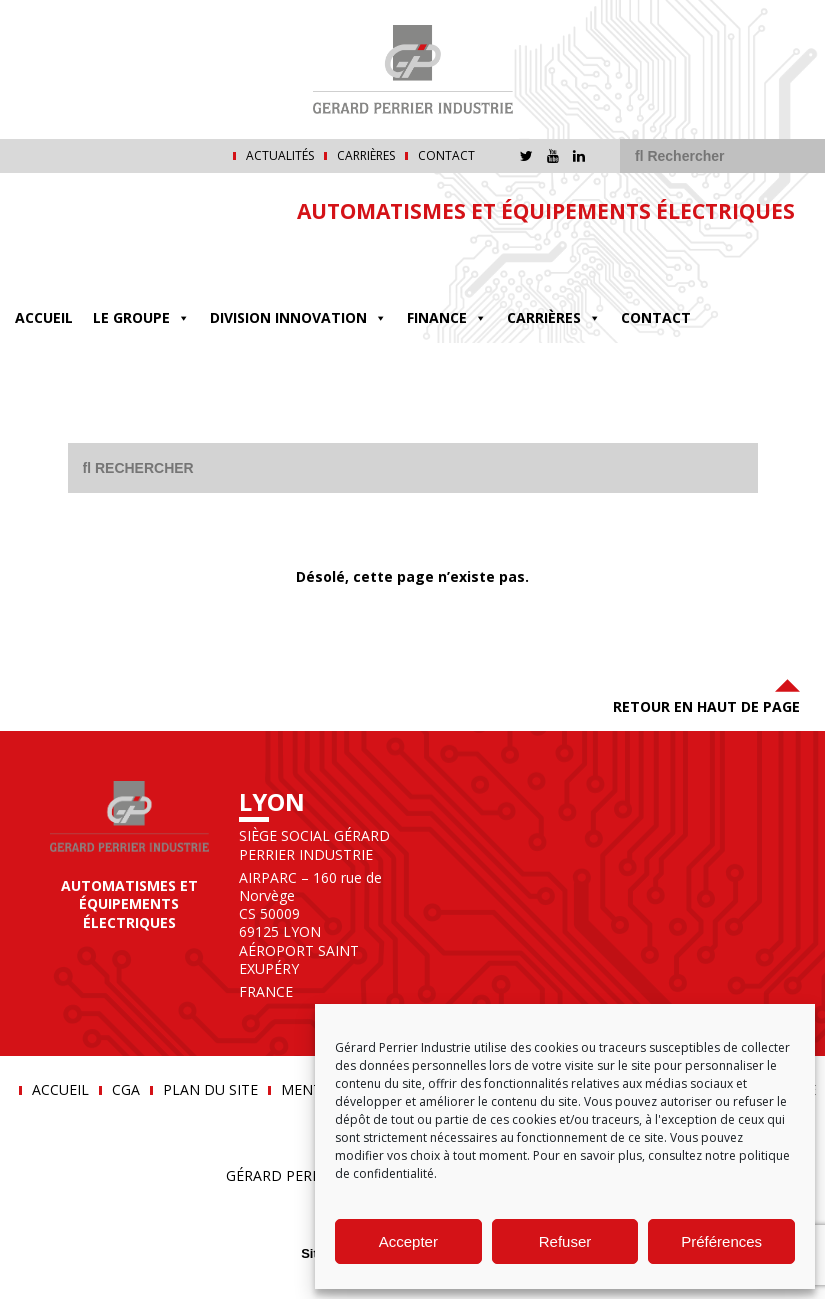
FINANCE (447, 317)
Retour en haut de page (706, 694)
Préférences (721, 1241)
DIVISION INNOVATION (298, 317)
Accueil (44, 317)
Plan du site (210, 1090)
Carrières (366, 156)
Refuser (565, 1241)
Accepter (408, 1241)
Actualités (280, 156)
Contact (446, 156)
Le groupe (141, 317)
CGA (126, 1090)
